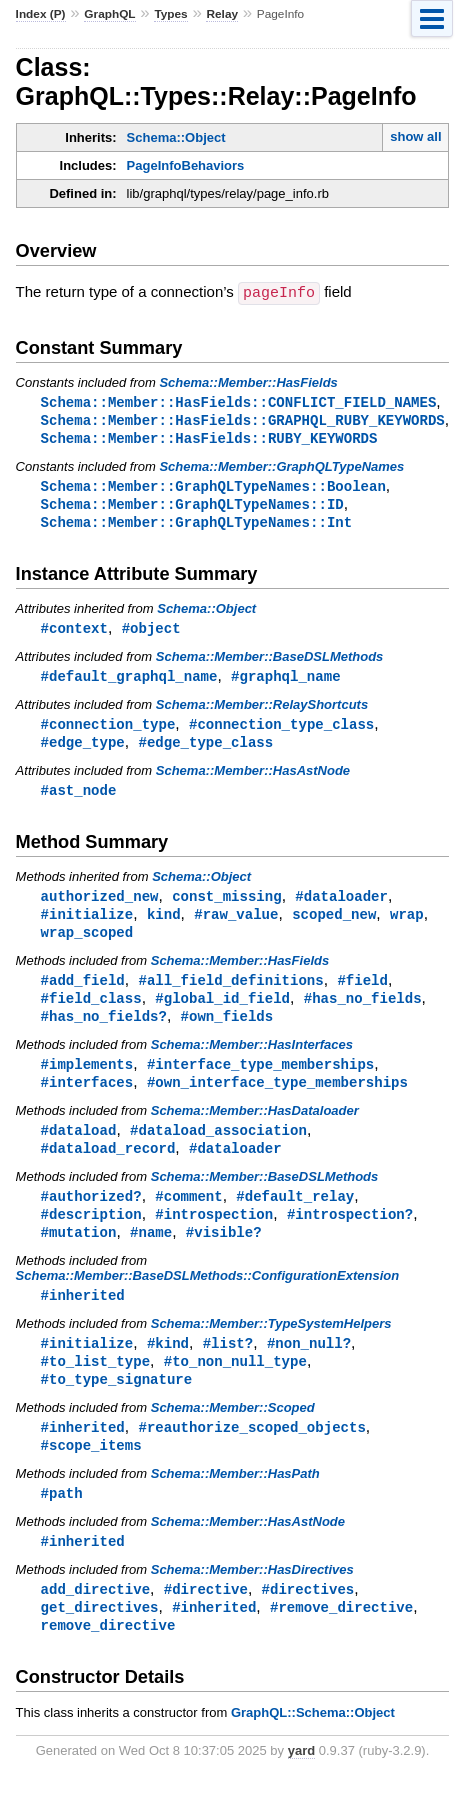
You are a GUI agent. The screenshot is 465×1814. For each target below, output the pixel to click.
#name (151, 1254)
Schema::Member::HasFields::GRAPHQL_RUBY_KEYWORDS (243, 420)
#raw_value (236, 925)
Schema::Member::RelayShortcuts (262, 711)
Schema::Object (176, 137)
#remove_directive (341, 1639)
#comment (188, 1216)
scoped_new (334, 925)
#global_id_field (222, 1012)
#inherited (83, 1318)
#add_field (83, 993)
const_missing (226, 906)
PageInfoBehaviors (186, 165)
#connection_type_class (281, 731)
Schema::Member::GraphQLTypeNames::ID (192, 507)
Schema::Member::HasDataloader (255, 1128)
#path (62, 1522)
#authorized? (91, 1216)
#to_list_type (95, 1386)
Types (170, 14)
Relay (222, 14)
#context (74, 633)
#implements (87, 1080)
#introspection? (350, 1235)
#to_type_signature (117, 1405)
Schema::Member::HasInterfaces (252, 1060)
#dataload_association (218, 1148)
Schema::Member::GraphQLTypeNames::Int (197, 526)
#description (91, 1235)
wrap (407, 925)
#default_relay (295, 1216)
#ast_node (79, 799)
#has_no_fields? (104, 1031)
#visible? (224, 1254)
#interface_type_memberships (260, 1080)
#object (151, 633)
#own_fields (227, 1031)
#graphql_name (285, 682)
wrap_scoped (87, 944)
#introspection (214, 1235)
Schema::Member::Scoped (233, 1434)
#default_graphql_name (129, 682)
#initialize (87, 925)
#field (362, 993)
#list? (228, 1367)
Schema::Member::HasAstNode (253, 779)
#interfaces (87, 1099)
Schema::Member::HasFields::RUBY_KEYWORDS (209, 439)
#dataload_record (108, 1167)
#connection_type (108, 731)
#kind (168, 1367)
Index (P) (41, 14)
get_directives (100, 1639)
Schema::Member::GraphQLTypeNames (281, 468)
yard (301, 1784)
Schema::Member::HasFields (248, 381)
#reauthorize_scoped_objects (251, 1454)
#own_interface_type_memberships (277, 1099)
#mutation (79, 1254)
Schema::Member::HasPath (235, 1502)
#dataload (79, 1148)
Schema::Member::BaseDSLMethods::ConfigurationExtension (208, 1298)
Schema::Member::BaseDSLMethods (270, 662)
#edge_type (83, 750)
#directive (206, 1620)
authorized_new (100, 906)
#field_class (91, 1012)
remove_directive (108, 1658)
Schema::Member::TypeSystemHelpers (271, 1347)
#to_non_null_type (235, 1386)
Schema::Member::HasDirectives (252, 1600)
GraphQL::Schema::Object (313, 1746)
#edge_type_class (205, 750)
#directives (308, 1620)
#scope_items (91, 1473)
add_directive (95, 1620)
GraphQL (109, 14)
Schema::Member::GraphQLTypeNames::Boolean (213, 488)
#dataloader (341, 906)
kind (164, 925)
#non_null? (309, 1367)
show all (415, 136)
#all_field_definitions (230, 993)
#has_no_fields (363, 1012)
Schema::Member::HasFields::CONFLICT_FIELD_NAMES (239, 401)
